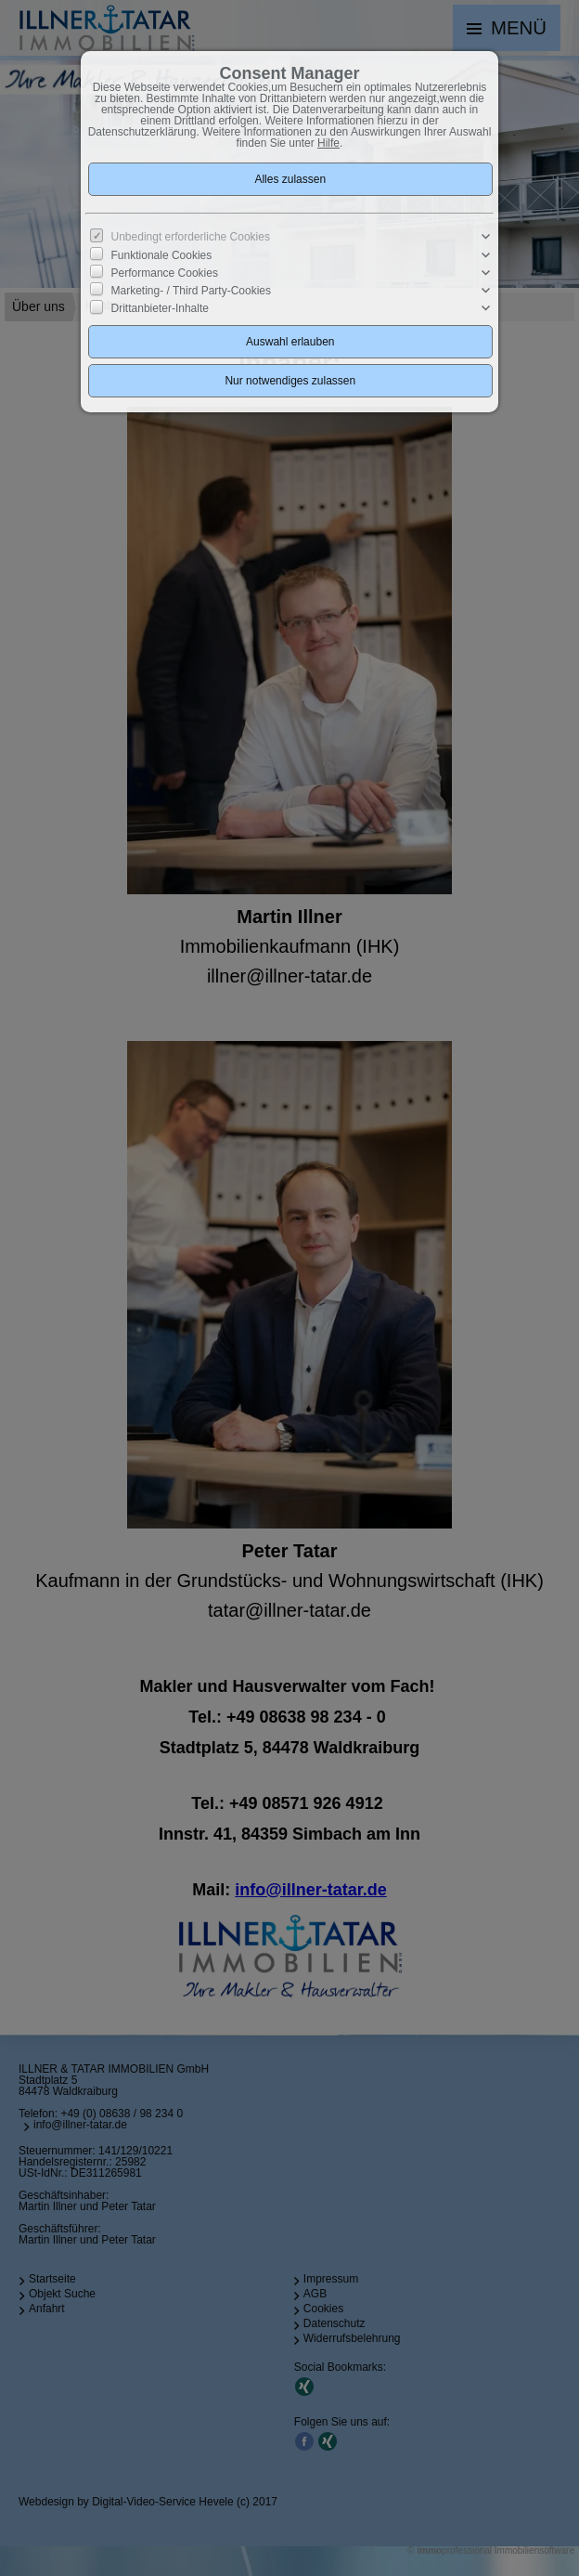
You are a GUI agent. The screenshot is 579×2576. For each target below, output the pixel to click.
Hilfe (328, 143)
